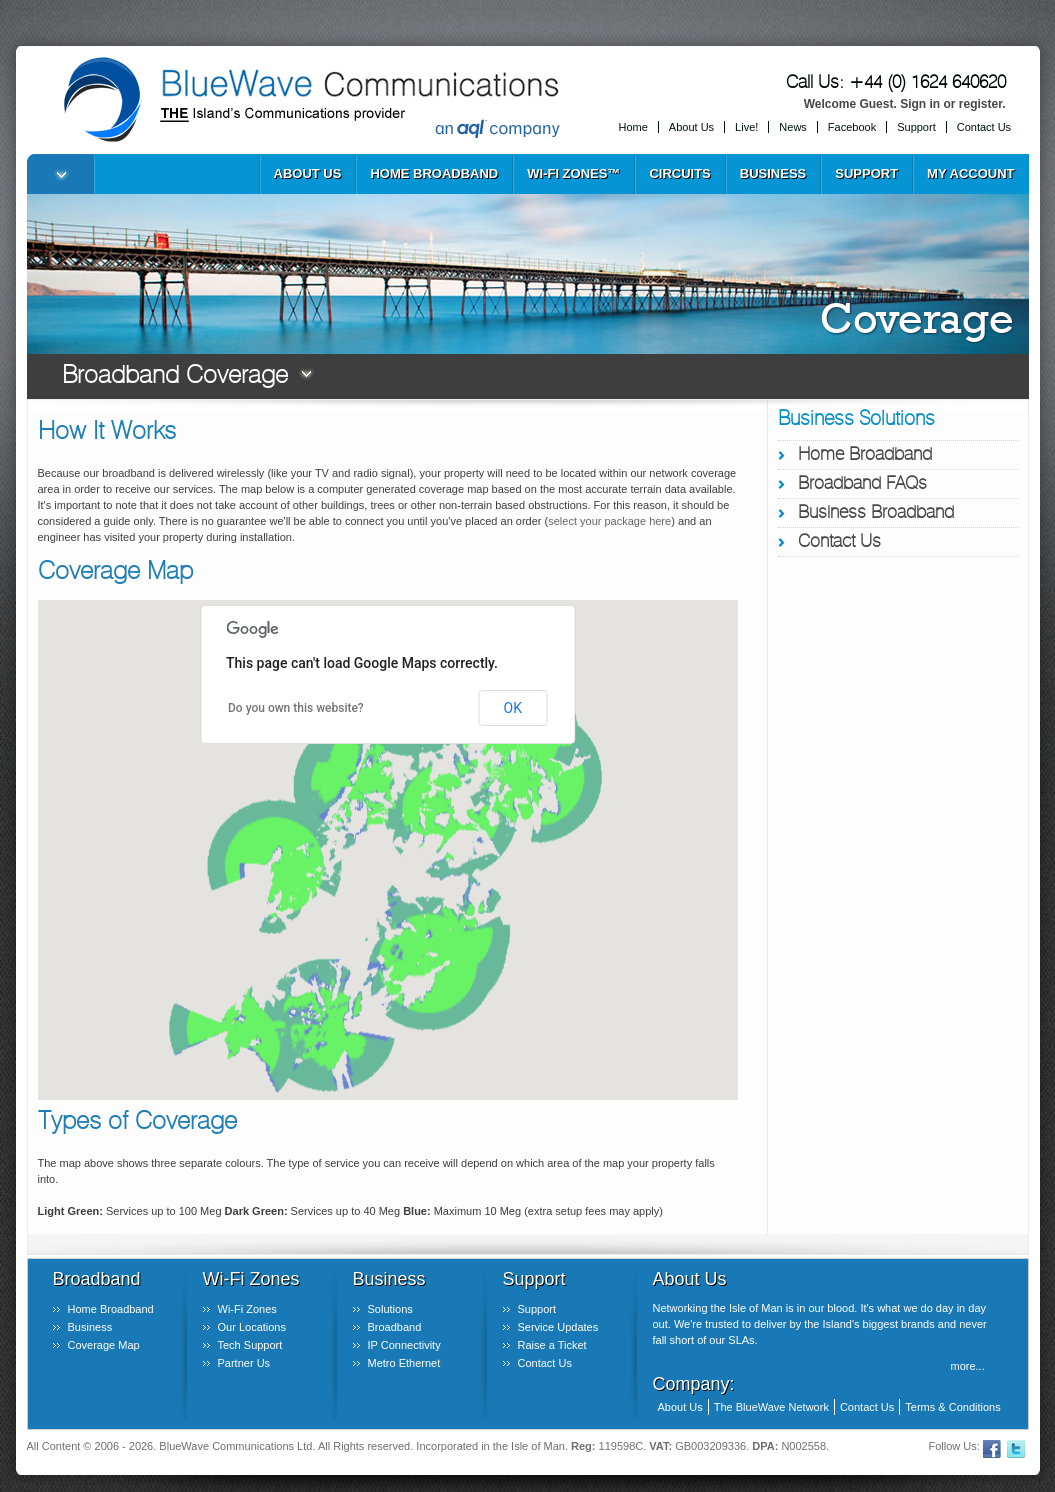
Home (633, 127)
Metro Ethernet (404, 1363)
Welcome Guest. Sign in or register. (905, 104)
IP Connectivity (404, 1345)
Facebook (852, 127)
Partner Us (244, 1363)
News (793, 127)
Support (916, 127)
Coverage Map (104, 1345)
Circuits (679, 173)
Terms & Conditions (952, 1407)
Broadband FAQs (862, 484)
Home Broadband (434, 173)
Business (773, 173)
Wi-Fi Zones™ (573, 173)
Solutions (390, 1309)
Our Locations (252, 1327)
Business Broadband (876, 513)
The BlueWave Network (771, 1407)
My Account (970, 173)
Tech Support (250, 1345)
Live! (746, 127)
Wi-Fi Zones (247, 1309)
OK (513, 708)
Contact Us (984, 127)
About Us (691, 127)
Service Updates (558, 1327)
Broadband (395, 1327)
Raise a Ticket (552, 1345)
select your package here (609, 521)
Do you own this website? (296, 708)
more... (968, 1366)
